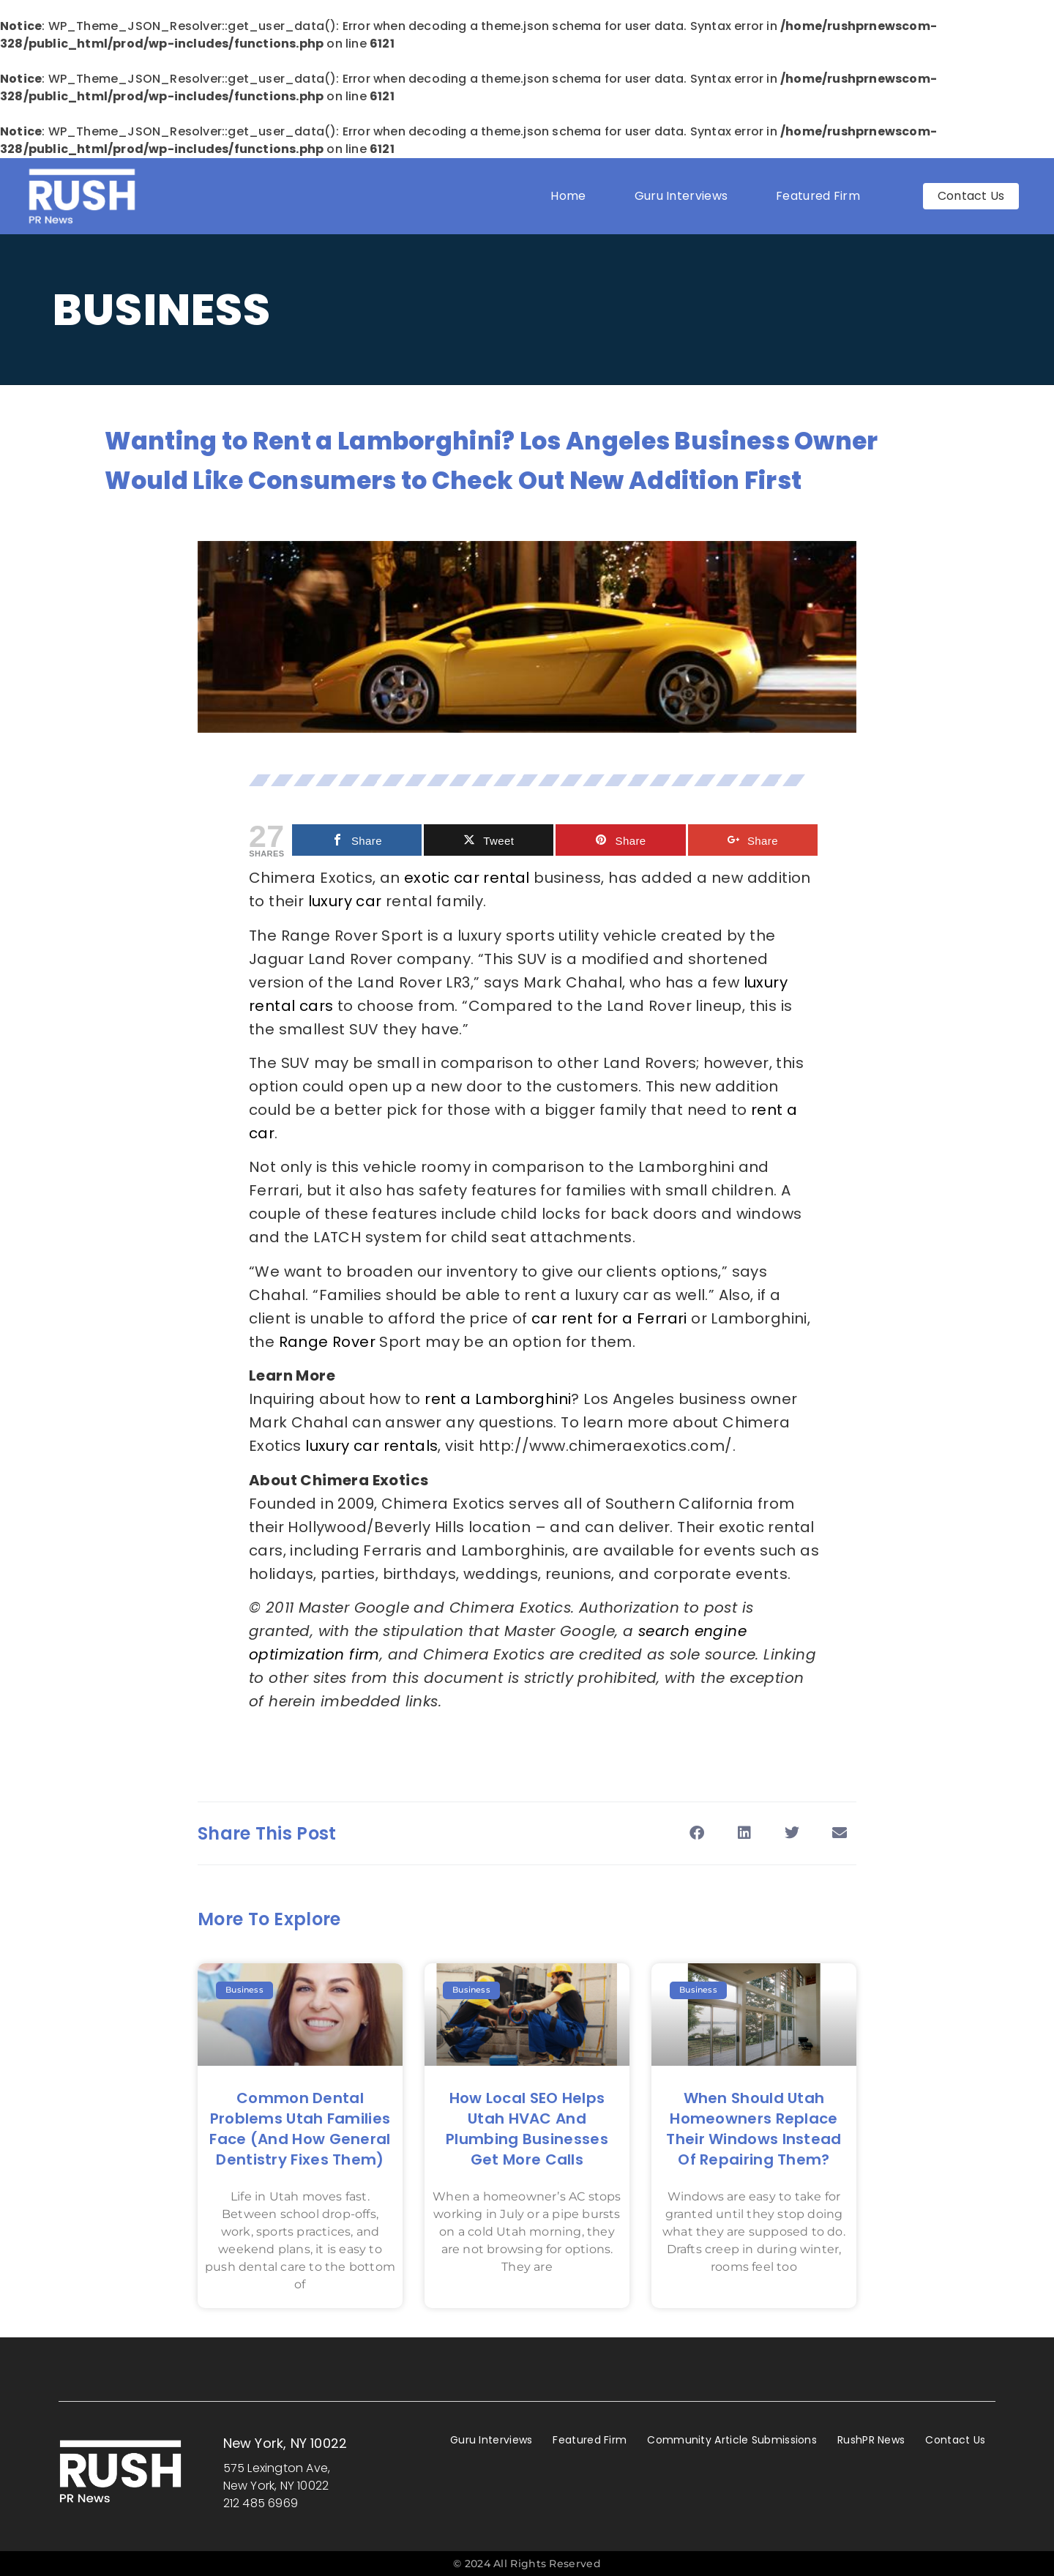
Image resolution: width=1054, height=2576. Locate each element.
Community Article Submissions (732, 2440)
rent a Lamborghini (498, 1399)
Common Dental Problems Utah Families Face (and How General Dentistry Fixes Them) (299, 2129)
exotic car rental (467, 877)
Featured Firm (821, 195)
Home (568, 195)
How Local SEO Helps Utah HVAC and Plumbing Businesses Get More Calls (527, 2129)
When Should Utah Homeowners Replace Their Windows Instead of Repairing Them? (753, 2129)
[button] (696, 1833)
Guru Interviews (681, 195)
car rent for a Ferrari (609, 1318)
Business (162, 309)
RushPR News (871, 2440)
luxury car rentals (371, 1446)
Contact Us (955, 2440)
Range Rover (327, 1342)
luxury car (345, 901)
